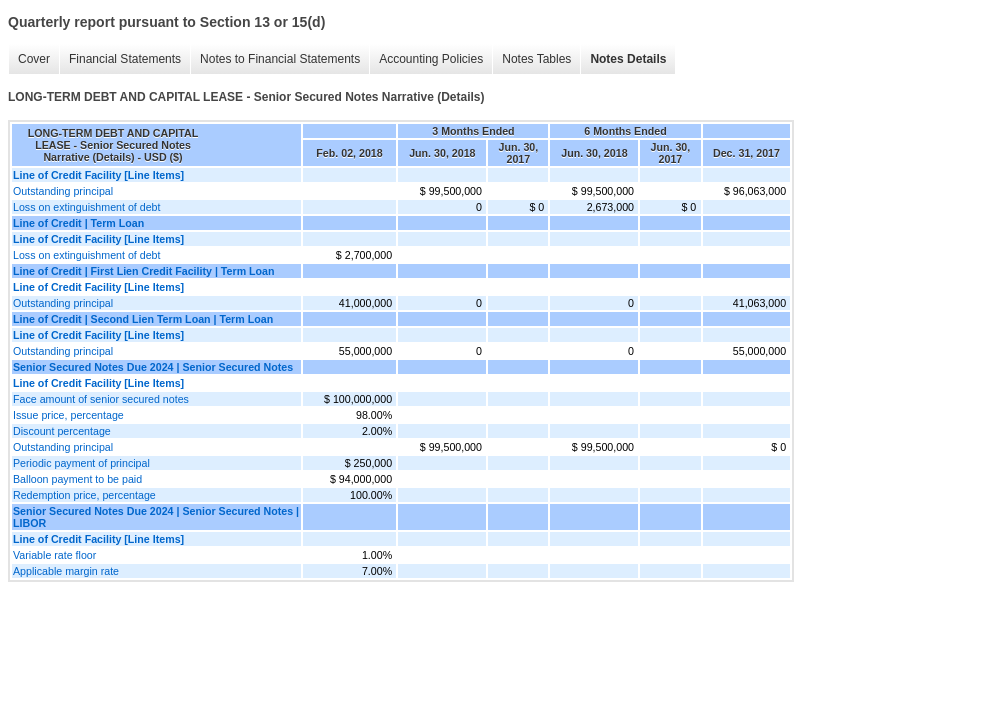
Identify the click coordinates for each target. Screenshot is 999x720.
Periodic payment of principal (81, 463)
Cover (34, 59)
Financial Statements (125, 59)
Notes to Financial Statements (280, 59)
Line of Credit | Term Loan (78, 223)
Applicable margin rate (66, 571)
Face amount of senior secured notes (101, 399)
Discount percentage (62, 431)
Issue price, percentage (68, 415)
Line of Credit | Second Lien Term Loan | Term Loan (143, 319)
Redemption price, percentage (84, 495)
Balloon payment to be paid (77, 479)
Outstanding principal (63, 191)
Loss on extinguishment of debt (87, 207)
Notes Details (628, 59)
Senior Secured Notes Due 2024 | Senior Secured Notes (153, 367)
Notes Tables (536, 59)
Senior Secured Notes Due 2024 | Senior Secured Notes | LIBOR (156, 517)
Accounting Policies (431, 59)
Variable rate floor (54, 555)
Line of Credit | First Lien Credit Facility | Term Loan (144, 271)
